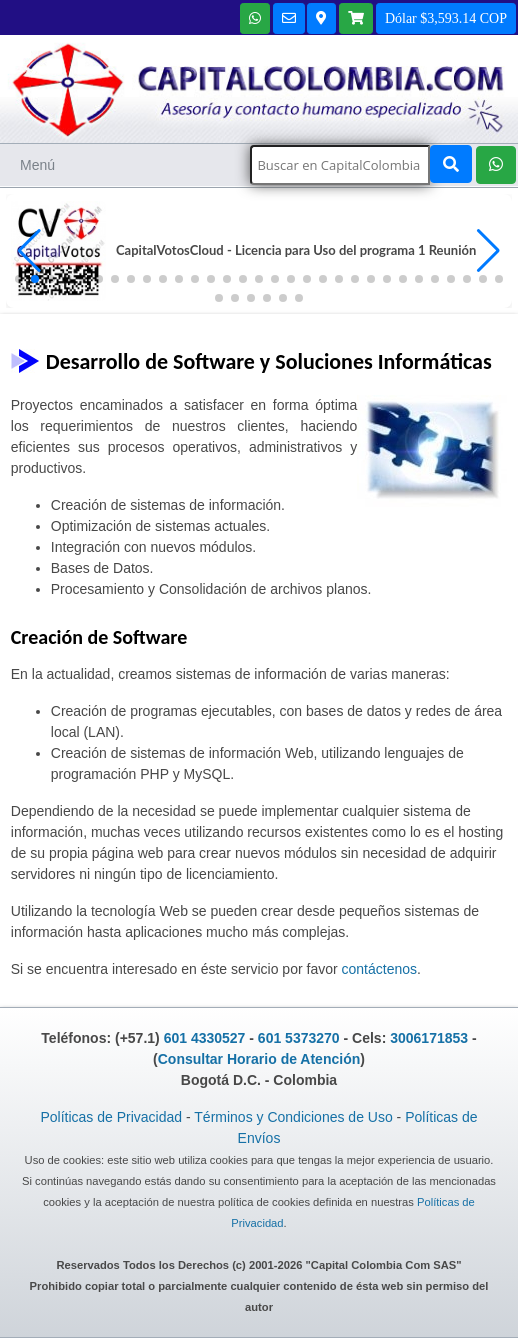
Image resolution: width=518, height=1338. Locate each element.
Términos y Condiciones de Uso (293, 1117)
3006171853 (429, 1038)
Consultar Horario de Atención (259, 1059)
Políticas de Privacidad (111, 1117)
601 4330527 (205, 1038)
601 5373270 (299, 1038)
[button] (488, 251)
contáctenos (380, 969)
